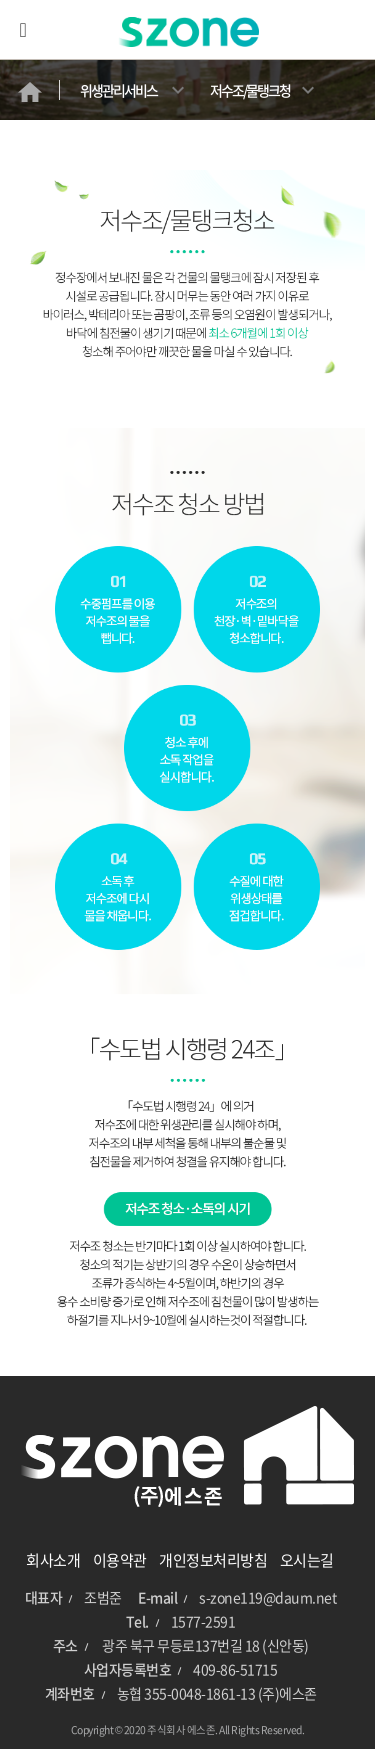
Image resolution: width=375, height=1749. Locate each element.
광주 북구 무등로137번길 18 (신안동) (205, 1645)
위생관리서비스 (118, 90)
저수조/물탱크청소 (250, 100)
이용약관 (120, 1560)
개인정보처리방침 (213, 1560)
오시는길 (307, 1560)
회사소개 (53, 1560)
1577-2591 (203, 1621)
